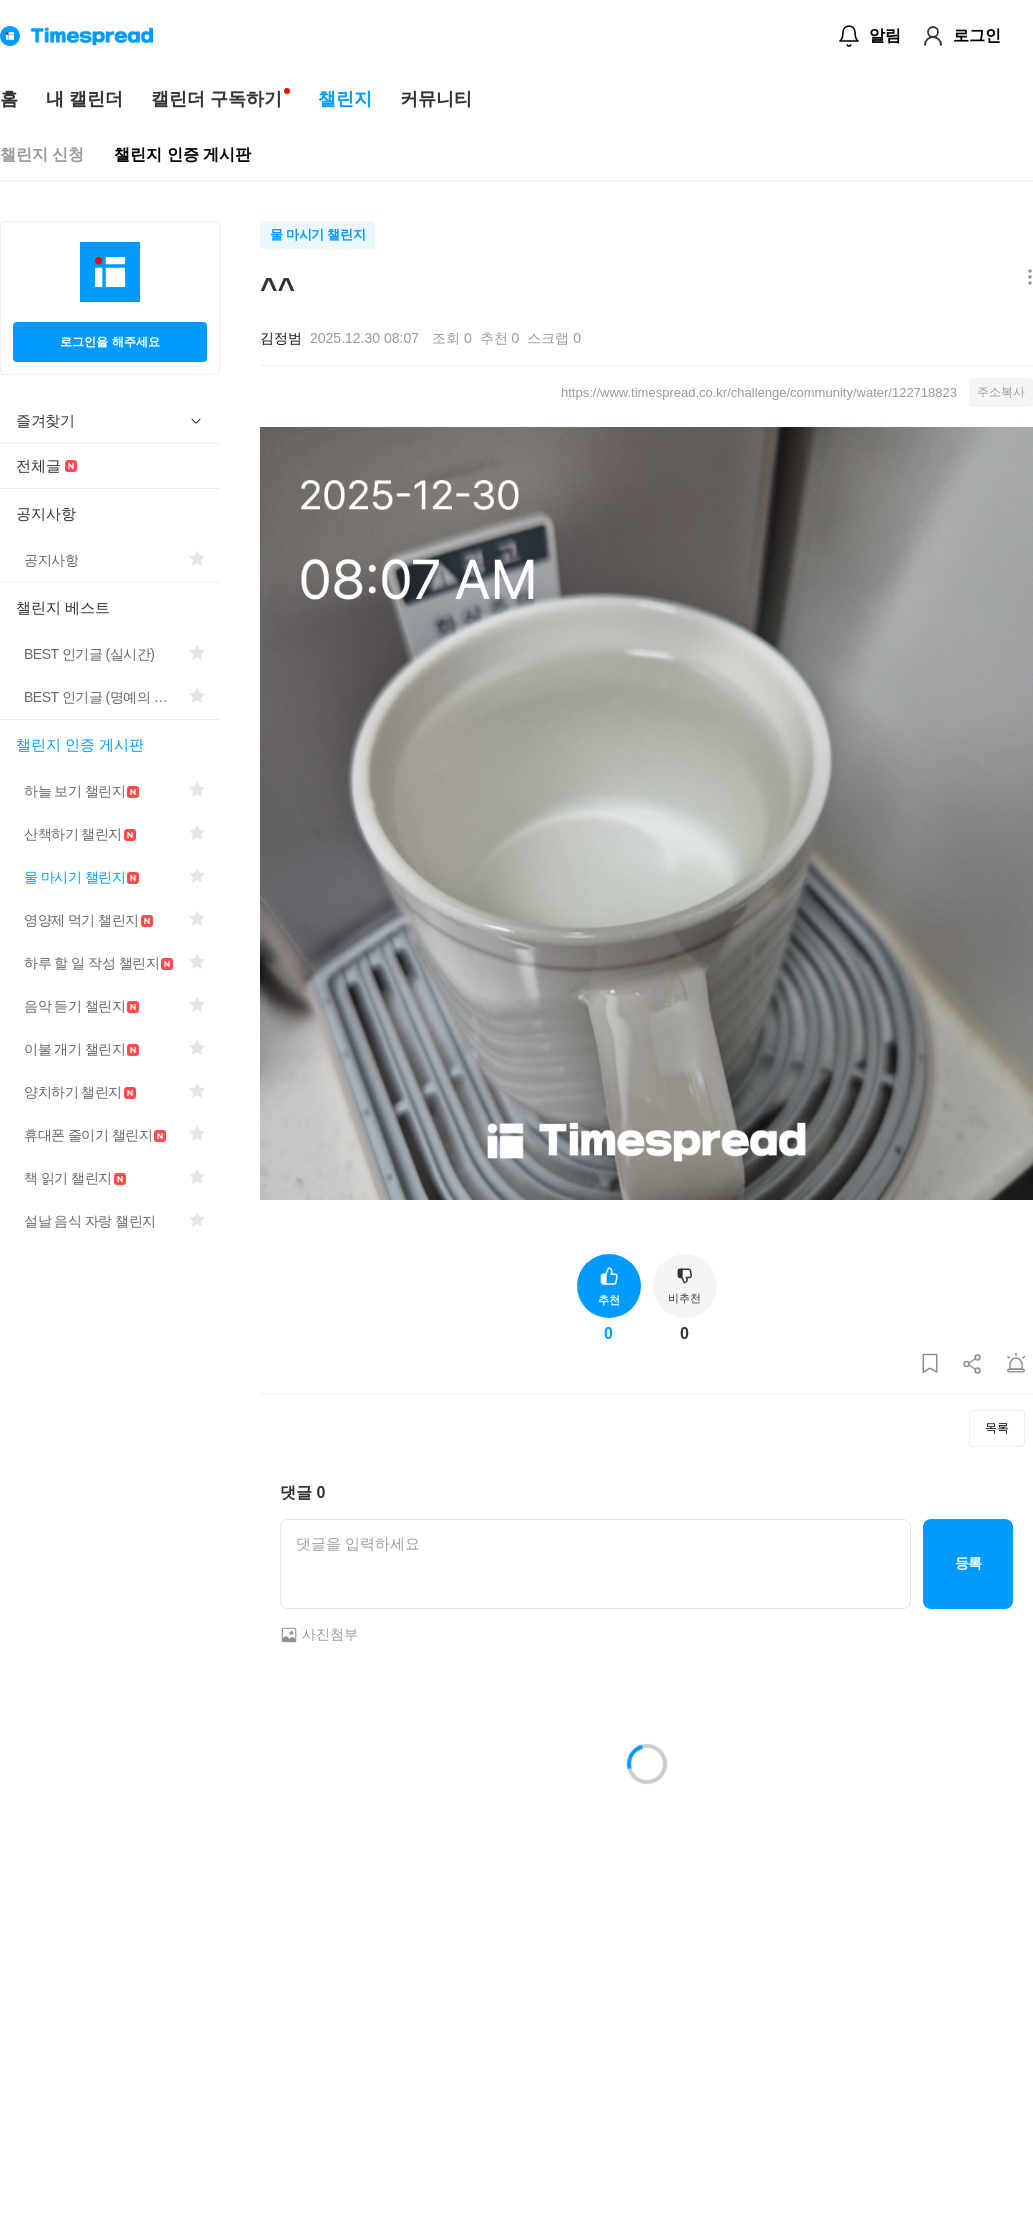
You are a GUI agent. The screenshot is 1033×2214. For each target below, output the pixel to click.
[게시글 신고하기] (1016, 1364)
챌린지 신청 (42, 154)
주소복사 (1001, 392)
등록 (968, 1563)
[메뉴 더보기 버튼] (1025, 278)
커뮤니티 (436, 99)
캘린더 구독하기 (216, 99)
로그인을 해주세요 (109, 342)
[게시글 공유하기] (973, 1364)
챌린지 (345, 99)
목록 (997, 1428)
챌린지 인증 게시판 (182, 154)
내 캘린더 (84, 99)
